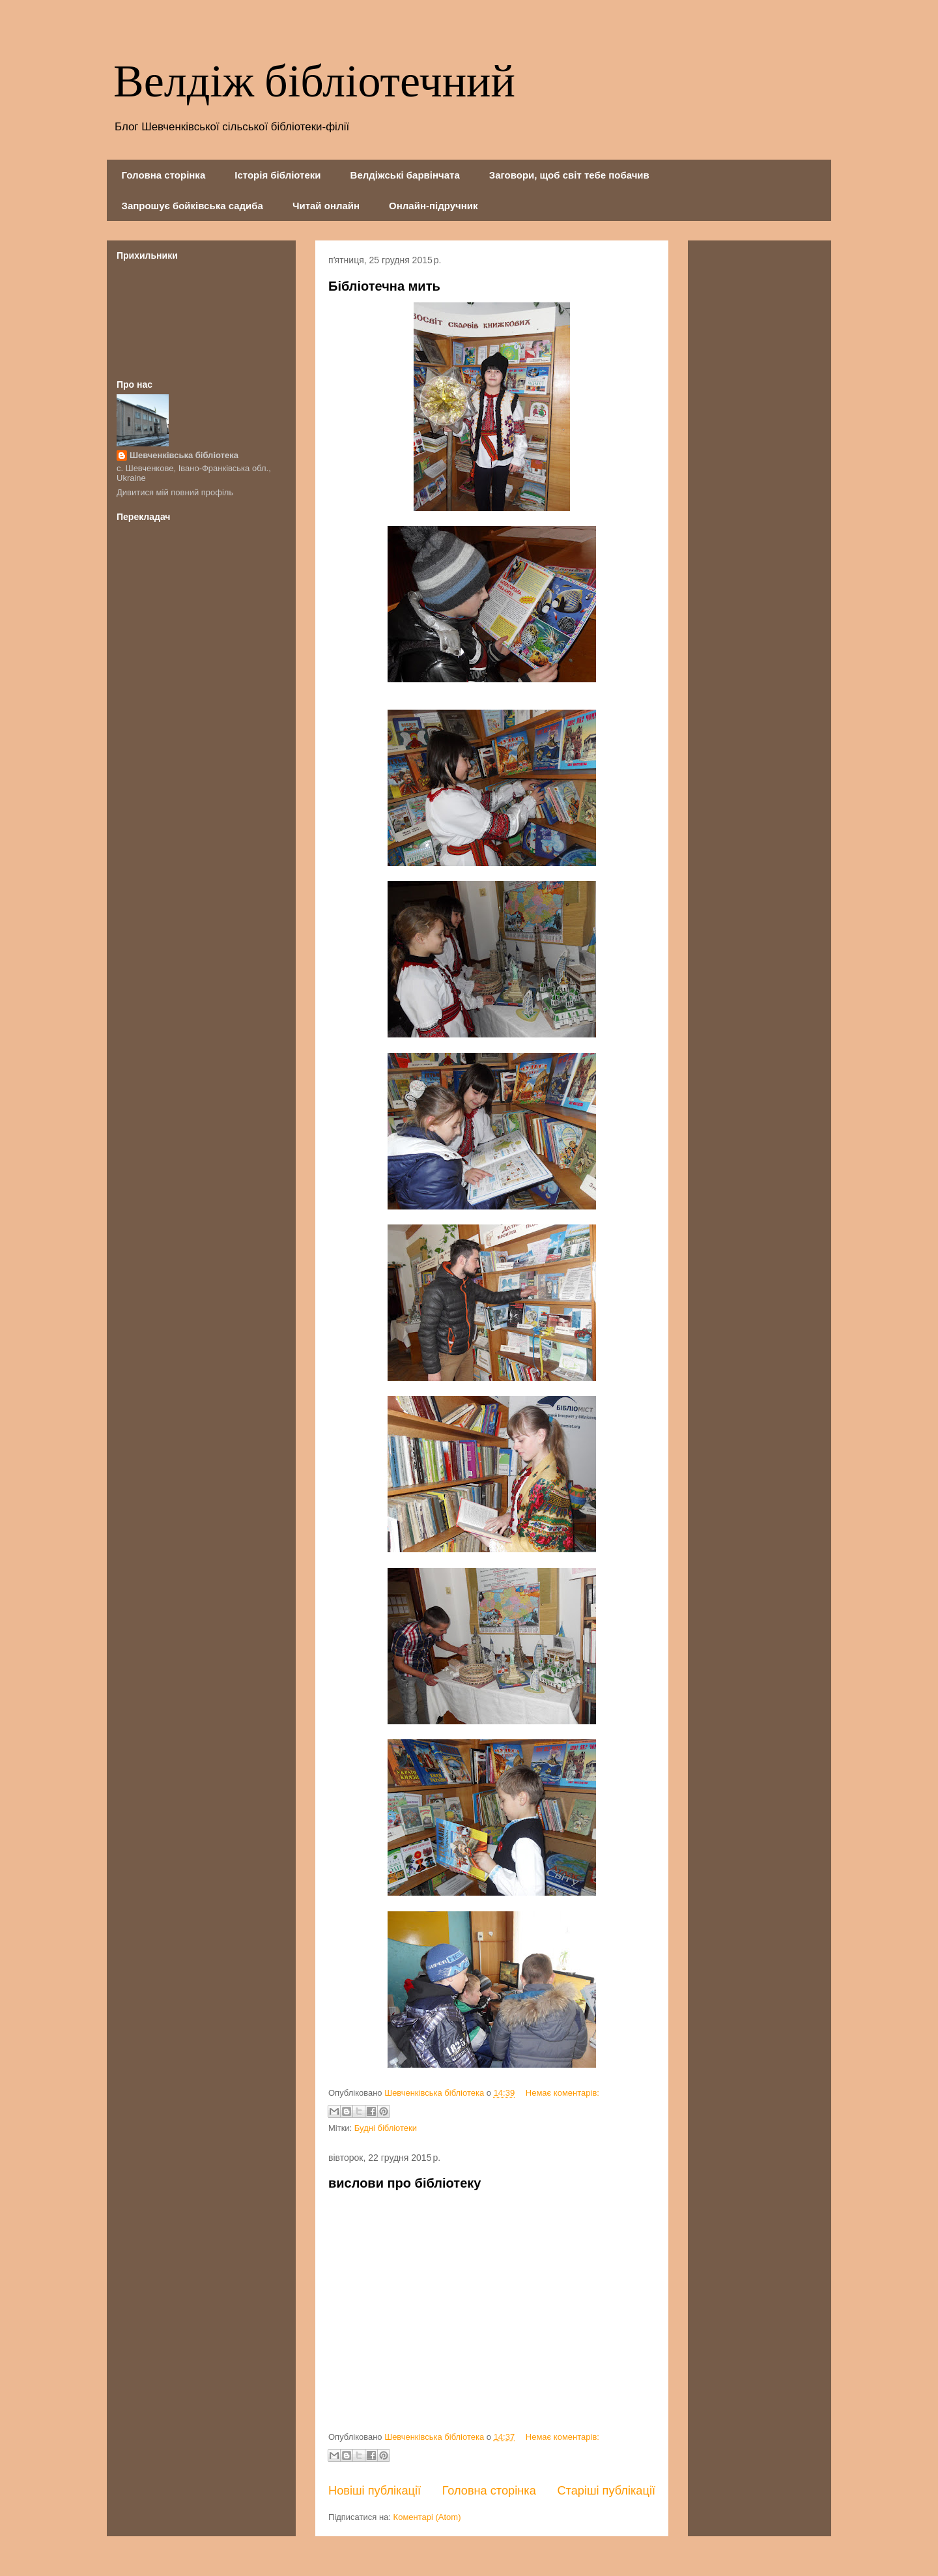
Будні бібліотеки (385, 2128)
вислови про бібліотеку (404, 2183)
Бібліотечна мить (384, 286)
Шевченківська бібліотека (184, 455)
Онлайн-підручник (433, 205)
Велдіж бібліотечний (314, 83)
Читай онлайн (326, 205)
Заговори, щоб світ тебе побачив (569, 175)
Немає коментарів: (562, 2093)
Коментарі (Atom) (427, 2517)
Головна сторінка (164, 175)
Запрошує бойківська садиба (192, 205)
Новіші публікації (374, 2490)
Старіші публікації (606, 2490)
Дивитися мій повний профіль (175, 492)
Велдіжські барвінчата (405, 175)
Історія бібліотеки (277, 175)
